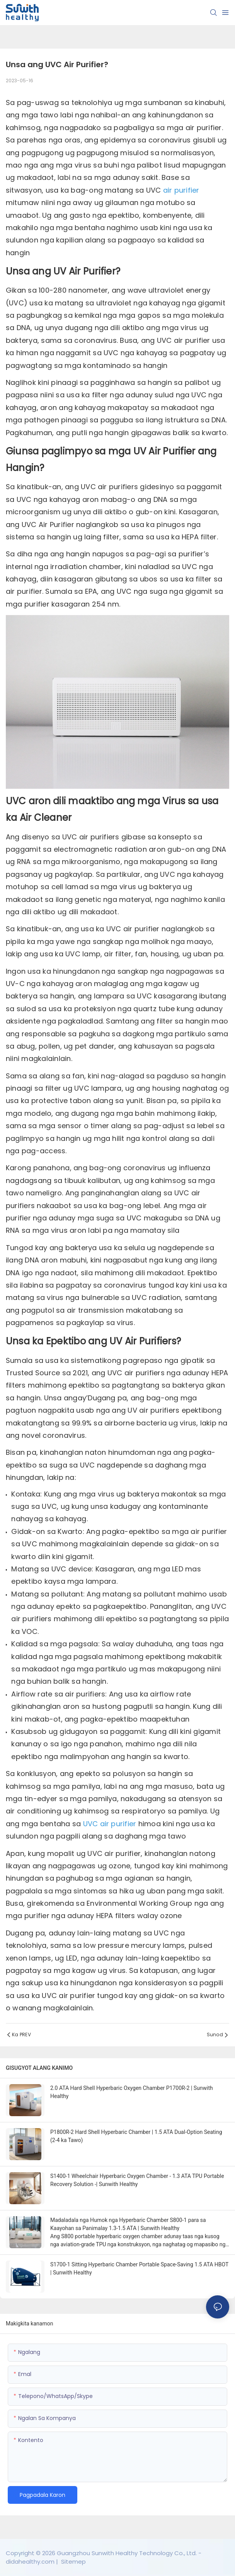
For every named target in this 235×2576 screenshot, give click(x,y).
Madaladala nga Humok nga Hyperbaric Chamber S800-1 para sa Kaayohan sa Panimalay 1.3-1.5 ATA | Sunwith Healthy (128, 2224)
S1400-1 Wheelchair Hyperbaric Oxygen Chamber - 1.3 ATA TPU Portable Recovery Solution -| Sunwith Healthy (137, 2180)
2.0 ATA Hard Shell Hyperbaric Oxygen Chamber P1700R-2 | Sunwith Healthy (131, 2092)
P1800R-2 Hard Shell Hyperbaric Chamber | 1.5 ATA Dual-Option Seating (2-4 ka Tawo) (136, 2136)
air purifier (181, 190)
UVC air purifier (110, 1824)
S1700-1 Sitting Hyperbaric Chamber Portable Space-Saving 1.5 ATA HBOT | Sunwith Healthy (139, 2268)
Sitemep (73, 2561)
